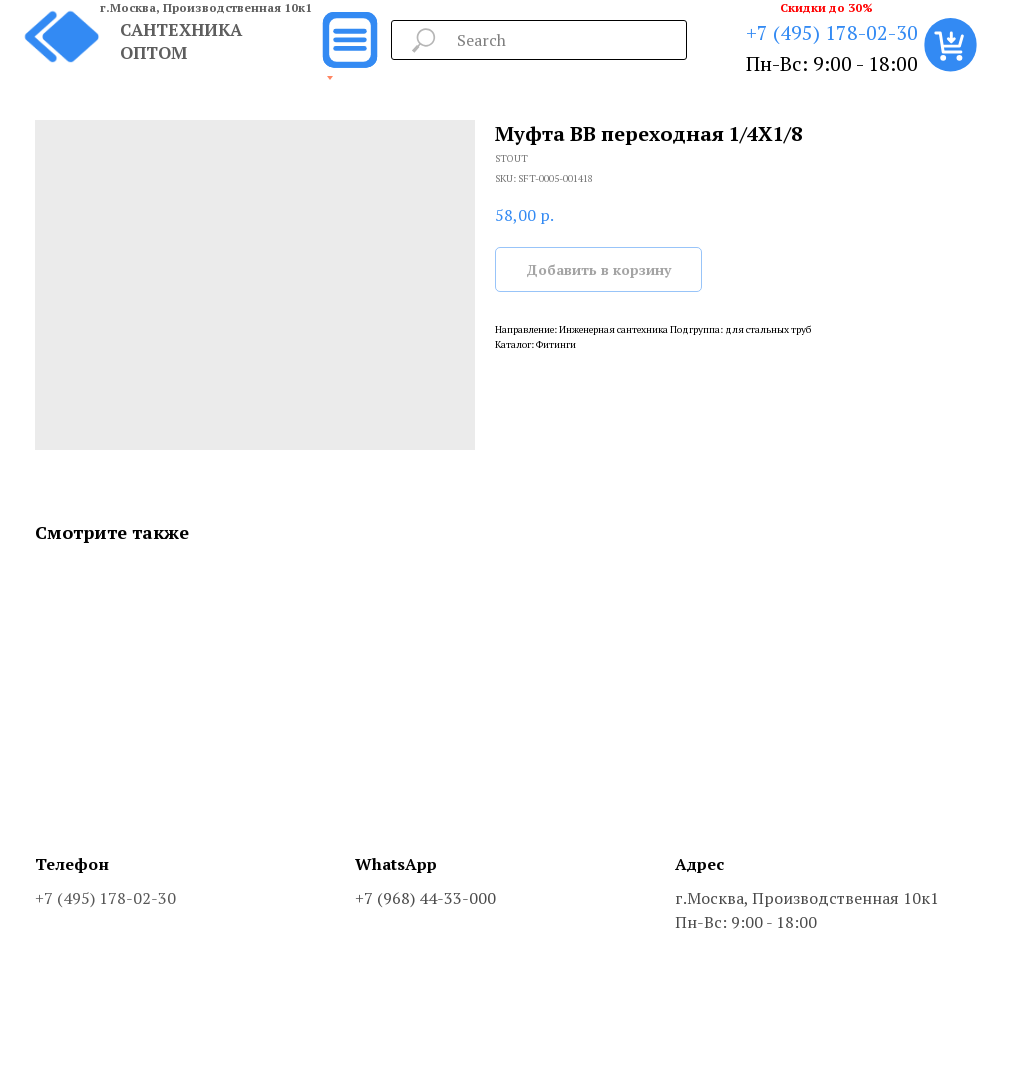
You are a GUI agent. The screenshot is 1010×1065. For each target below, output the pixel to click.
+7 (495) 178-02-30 (832, 32)
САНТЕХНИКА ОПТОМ (181, 41)
